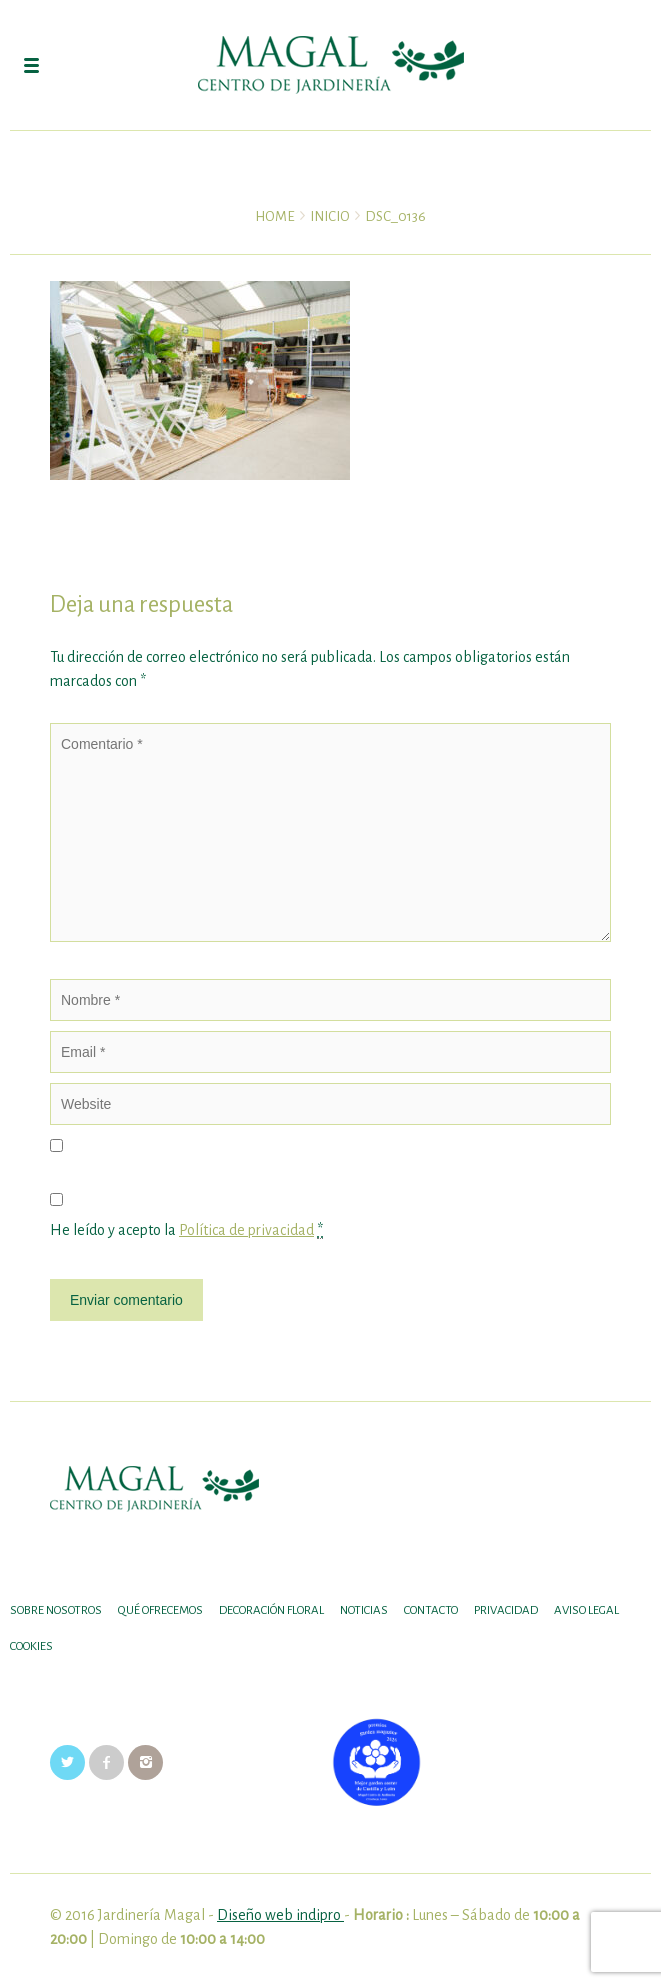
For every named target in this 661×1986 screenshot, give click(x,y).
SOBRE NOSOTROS (56, 1610)
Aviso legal (586, 1610)
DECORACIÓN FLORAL (271, 1610)
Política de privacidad (246, 1230)
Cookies (31, 1646)
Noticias (364, 1610)
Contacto (431, 1610)
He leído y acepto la (186, 1230)
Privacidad (506, 1610)
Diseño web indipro (280, 1915)
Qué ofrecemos (160, 1610)
